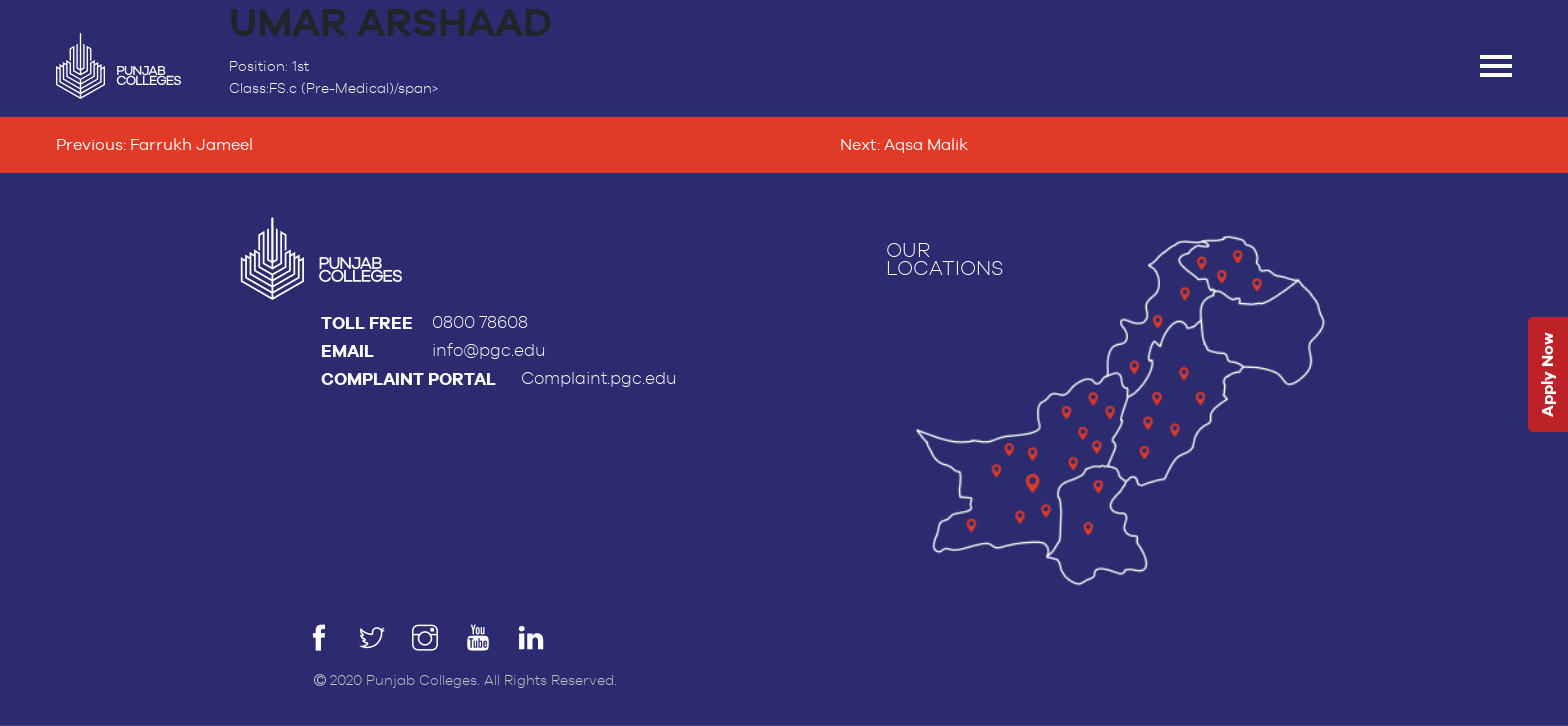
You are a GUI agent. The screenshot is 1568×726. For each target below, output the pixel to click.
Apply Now (1547, 375)
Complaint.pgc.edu (599, 378)
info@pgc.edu (489, 350)
